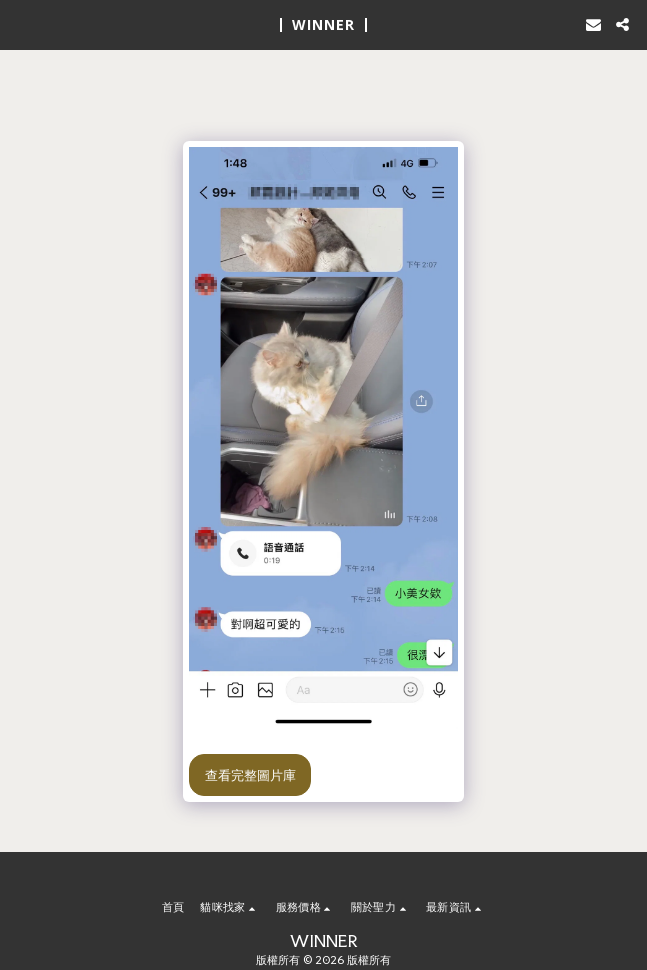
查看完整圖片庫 (250, 774)
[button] (22, 24)
